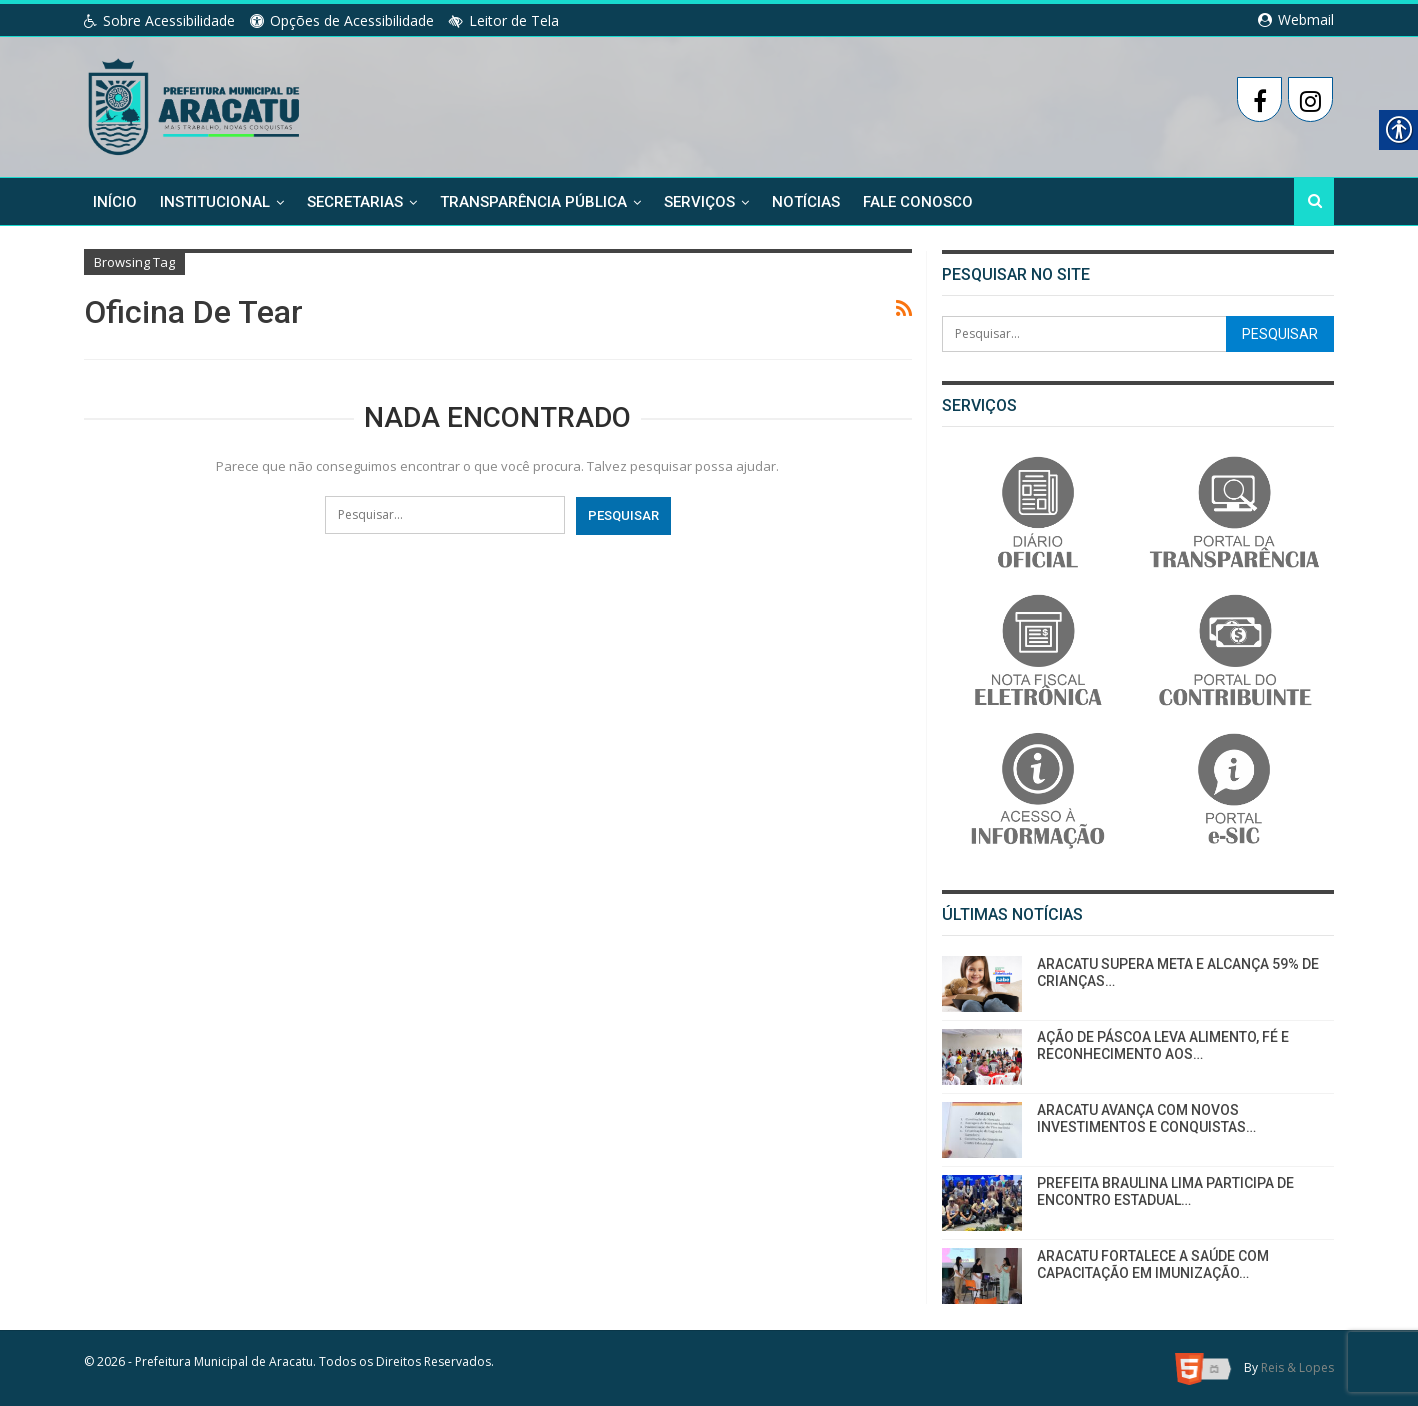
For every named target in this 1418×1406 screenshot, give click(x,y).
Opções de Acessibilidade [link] (342, 20)
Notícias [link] (806, 202)
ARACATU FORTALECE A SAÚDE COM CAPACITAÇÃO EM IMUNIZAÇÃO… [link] (1153, 1264)
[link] (195, 103)
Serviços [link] (699, 202)
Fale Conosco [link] (918, 202)
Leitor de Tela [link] (504, 20)
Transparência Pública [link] (533, 202)
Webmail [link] (1296, 19)
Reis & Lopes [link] (1297, 1367)
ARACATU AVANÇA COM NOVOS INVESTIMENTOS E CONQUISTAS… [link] (1146, 1118)
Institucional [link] (215, 202)
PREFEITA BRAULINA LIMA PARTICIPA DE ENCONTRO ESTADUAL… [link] (1165, 1191)
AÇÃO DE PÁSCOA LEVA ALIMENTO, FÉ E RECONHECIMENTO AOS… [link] (1163, 1045)
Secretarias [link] (355, 202)
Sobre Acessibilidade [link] (159, 20)
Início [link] (115, 202)
